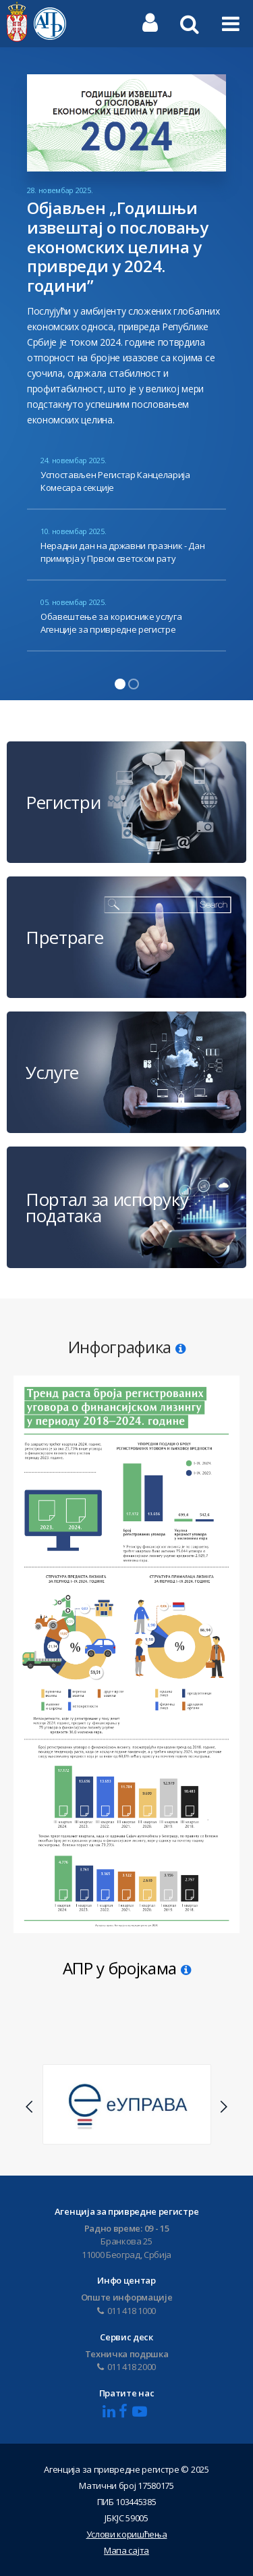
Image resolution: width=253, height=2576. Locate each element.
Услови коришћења (126, 2534)
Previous (29, 2107)
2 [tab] (133, 684)
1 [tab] (120, 684)
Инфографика (127, 1347)
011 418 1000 (126, 2311)
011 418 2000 (126, 2367)
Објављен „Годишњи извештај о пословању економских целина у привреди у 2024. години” (117, 246)
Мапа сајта (126, 2550)
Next (223, 2107)
